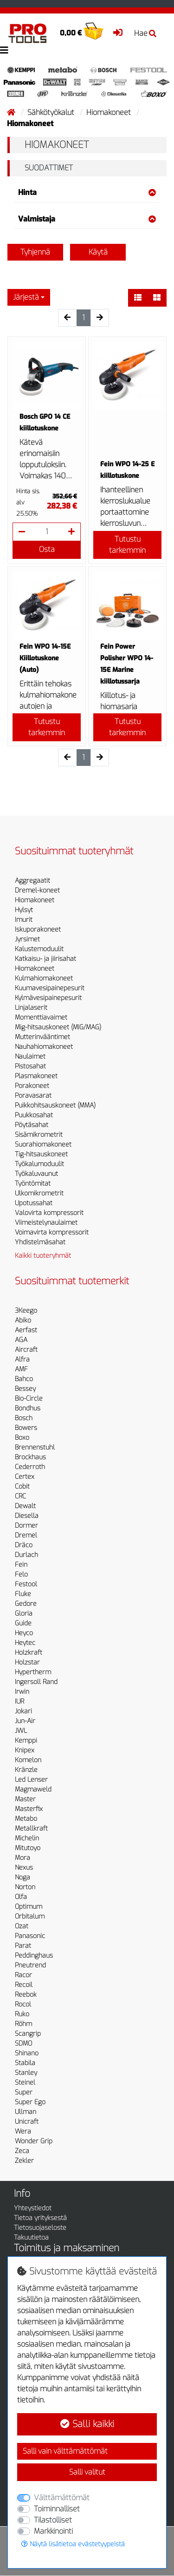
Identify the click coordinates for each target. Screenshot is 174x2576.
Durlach (26, 1554)
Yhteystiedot (33, 2208)
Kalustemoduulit (39, 949)
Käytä (98, 252)
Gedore (26, 1603)
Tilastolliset (53, 2520)
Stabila (25, 2063)
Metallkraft (31, 1828)
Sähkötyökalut (51, 112)
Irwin (22, 1691)
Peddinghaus (34, 1955)
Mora (22, 1857)
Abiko (23, 1320)
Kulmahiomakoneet (44, 978)
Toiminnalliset (57, 2509)
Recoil (23, 1984)
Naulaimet (30, 1056)
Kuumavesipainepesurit (49, 988)
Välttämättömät (62, 2497)
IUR (19, 1701)
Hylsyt (24, 910)
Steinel (25, 2082)
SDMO (23, 2043)
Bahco (24, 1379)
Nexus (24, 1867)
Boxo (22, 1437)
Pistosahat (30, 1066)
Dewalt (25, 1506)
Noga (22, 1877)
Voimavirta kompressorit (52, 1232)
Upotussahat (33, 1203)
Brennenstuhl (35, 1447)
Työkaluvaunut (36, 1173)
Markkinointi (53, 2531)
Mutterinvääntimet (42, 1037)
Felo (21, 1574)
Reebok (26, 1994)
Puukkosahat (34, 1115)
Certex (24, 1476)
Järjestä (26, 297)
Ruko (22, 2014)
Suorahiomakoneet (43, 1144)
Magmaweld (33, 1789)
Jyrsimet (27, 939)
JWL (21, 1730)
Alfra (22, 1359)
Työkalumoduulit (39, 1164)
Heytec (25, 1642)
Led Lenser (31, 1779)
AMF (21, 1369)
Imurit (23, 919)
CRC (20, 1496)
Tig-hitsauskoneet (41, 1154)
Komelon (28, 1760)
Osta (47, 549)
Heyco (24, 1633)
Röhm (23, 2023)
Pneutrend (30, 1965)
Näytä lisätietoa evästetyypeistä (73, 2544)
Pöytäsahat (31, 1124)
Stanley (26, 2072)
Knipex (24, 1750)
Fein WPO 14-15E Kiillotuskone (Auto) (45, 658)
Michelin (27, 1838)
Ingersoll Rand (36, 1681)
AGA (21, 1339)
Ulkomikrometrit (39, 1193)
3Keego (26, 1310)
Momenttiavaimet (41, 1017)
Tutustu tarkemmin (127, 544)
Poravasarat (33, 1095)
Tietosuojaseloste (40, 2227)
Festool (26, 1584)
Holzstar (27, 1662)
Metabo (26, 1818)
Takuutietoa (31, 2237)
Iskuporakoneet (38, 929)
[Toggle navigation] (4, 50)
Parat (23, 1945)
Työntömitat (33, 1183)
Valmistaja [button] (87, 219)
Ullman (25, 2111)
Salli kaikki (87, 2424)
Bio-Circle (29, 1398)
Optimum (28, 1906)
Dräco (23, 1545)
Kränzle (26, 1769)
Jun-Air (25, 1721)
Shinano (27, 2053)
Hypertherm (33, 1672)
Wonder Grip (33, 2141)
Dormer (26, 1525)
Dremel (26, 1535)
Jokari (23, 1711)
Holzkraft (28, 1652)
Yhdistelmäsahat (40, 1242)
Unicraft (27, 2121)
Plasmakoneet (36, 1076)
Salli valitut (87, 2472)
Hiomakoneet (109, 112)
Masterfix (29, 1809)
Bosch (23, 1418)
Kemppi (26, 1740)
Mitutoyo (27, 1848)
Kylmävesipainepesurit (48, 997)
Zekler (24, 2160)
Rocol (23, 2004)
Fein (21, 1564)
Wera (23, 2131)
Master (25, 1799)
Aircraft (26, 1349)
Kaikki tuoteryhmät (43, 1255)
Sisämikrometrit (39, 1134)
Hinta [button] (87, 192)
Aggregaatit (32, 880)
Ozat (21, 1926)
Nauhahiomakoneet (44, 1046)
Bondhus (27, 1408)
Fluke (23, 1594)
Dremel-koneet (37, 890)
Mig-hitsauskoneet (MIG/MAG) (58, 1027)
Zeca (22, 2151)
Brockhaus (30, 1457)
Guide (23, 1623)
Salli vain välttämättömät (65, 2451)
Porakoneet (32, 1085)
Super (23, 2092)
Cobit (22, 1486)
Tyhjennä (35, 252)
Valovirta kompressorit (49, 1212)
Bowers (26, 1427)
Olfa (21, 1896)
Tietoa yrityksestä (40, 2218)
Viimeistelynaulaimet (46, 1222)
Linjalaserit (31, 1007)
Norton (25, 1887)
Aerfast (26, 1330)
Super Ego (30, 2102)
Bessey (25, 1388)
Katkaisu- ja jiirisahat (45, 958)
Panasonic (30, 1936)
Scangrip (28, 2033)
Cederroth (30, 1466)
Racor (23, 1975)
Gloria (23, 1613)
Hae (145, 33)
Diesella (27, 1515)
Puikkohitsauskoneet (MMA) (55, 1105)
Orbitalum (30, 1916)
